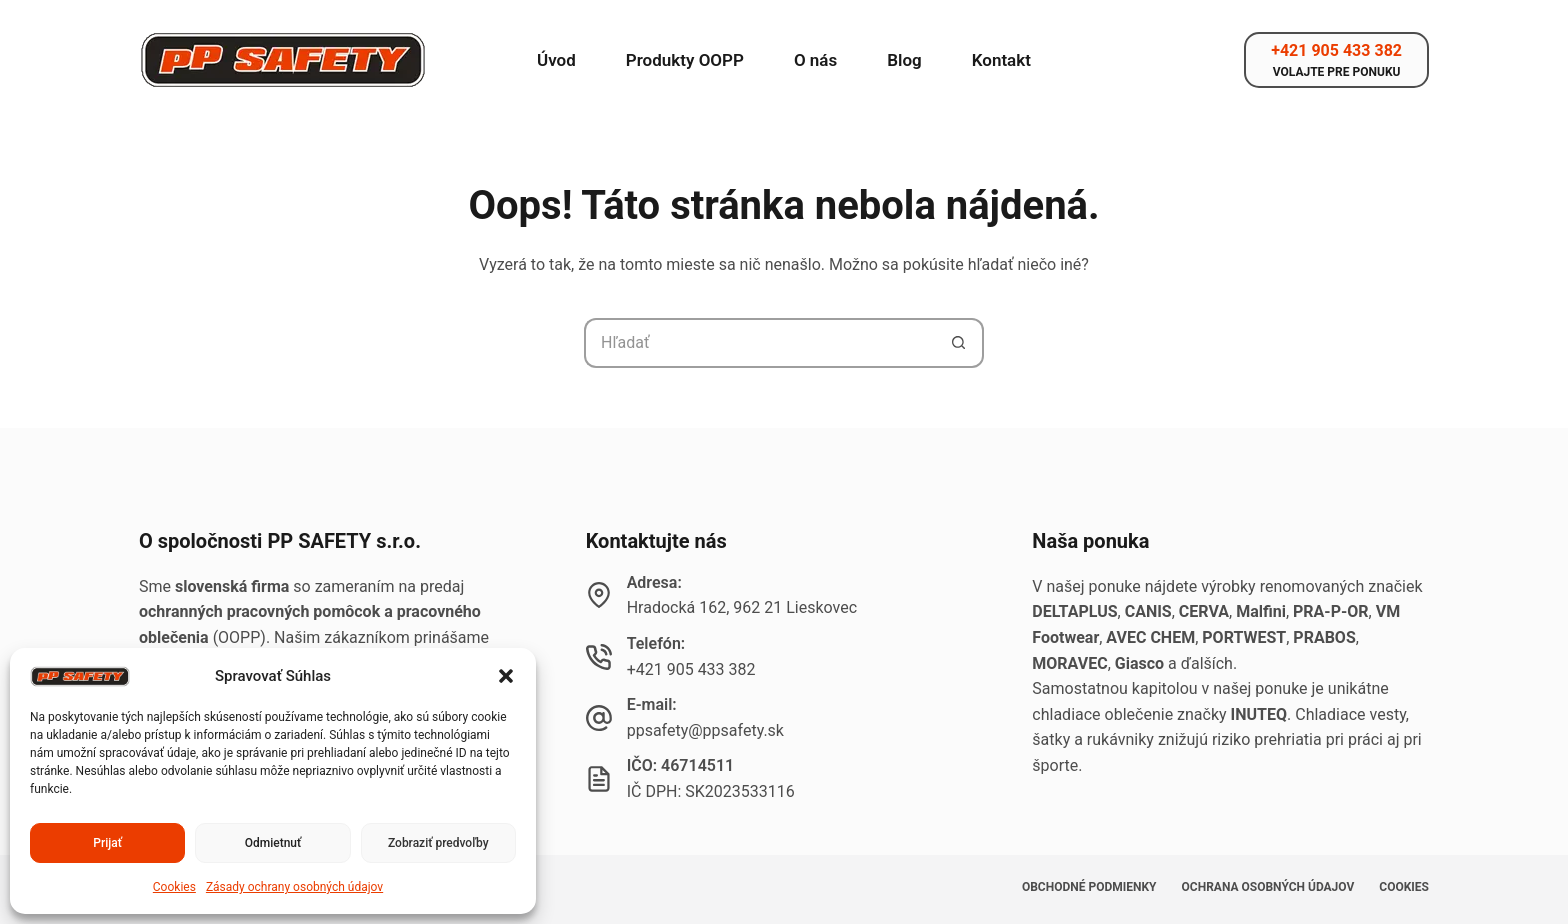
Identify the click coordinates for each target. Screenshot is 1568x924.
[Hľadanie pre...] (759, 343)
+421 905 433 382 (691, 669)
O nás (815, 60)
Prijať (107, 843)
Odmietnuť (273, 843)
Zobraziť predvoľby (438, 843)
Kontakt (1001, 60)
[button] (506, 676)
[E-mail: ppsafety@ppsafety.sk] (599, 718)
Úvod (556, 60)
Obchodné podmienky (1089, 887)
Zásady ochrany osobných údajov (294, 887)
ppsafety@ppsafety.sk (705, 730)
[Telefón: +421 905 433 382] (599, 657)
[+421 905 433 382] (1336, 60)
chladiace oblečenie (1102, 714)
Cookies (174, 887)
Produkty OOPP (685, 60)
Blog (904, 60)
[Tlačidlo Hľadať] (959, 343)
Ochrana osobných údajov (1268, 887)
